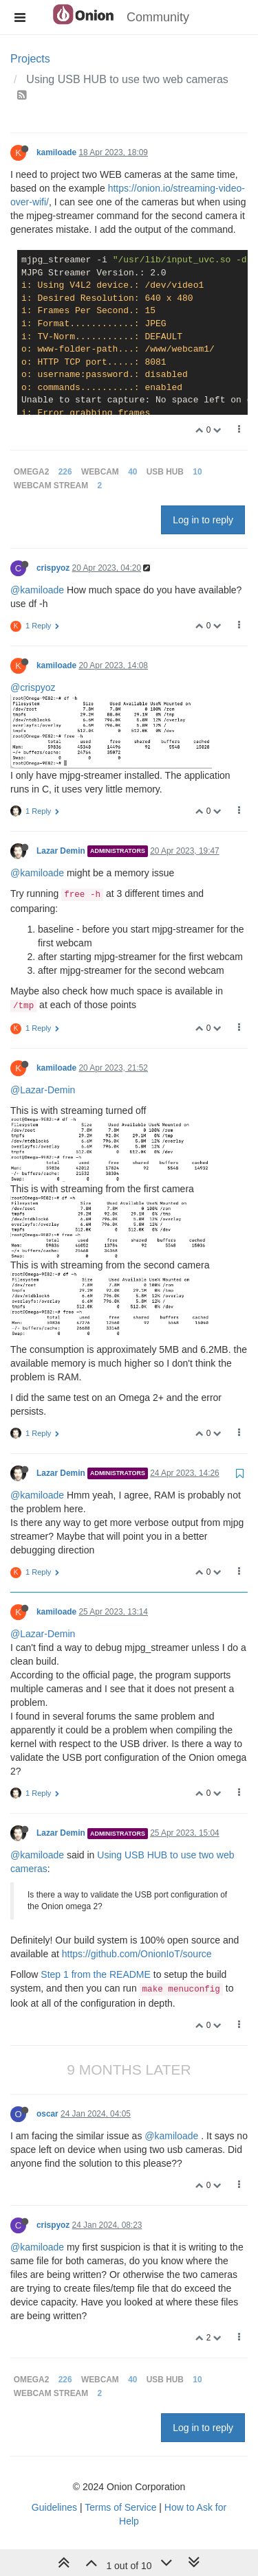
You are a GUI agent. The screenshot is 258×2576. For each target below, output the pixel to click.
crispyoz (52, 568)
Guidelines (54, 2507)
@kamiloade (37, 589)
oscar (47, 2114)
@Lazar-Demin (42, 1089)
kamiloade (56, 152)
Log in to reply (203, 519)
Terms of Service (120, 2507)
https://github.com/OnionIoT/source (137, 1953)
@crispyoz (33, 687)
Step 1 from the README (96, 1974)
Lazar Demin (60, 851)
